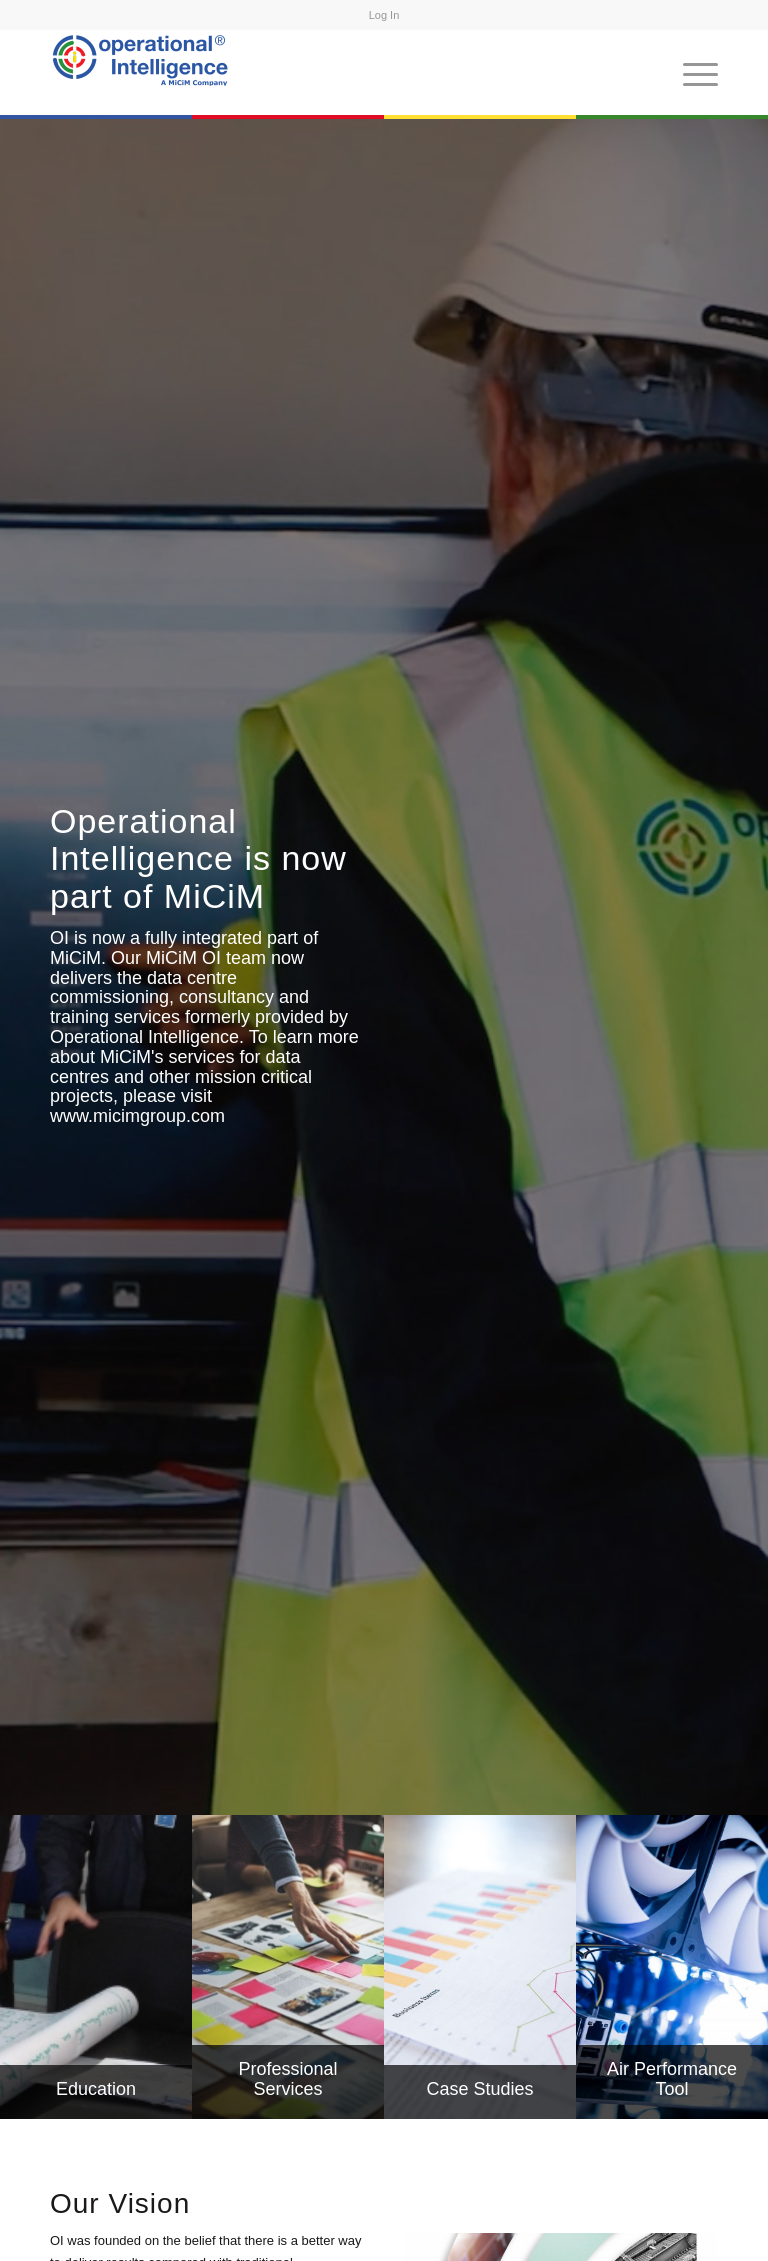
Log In (384, 15)
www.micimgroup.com (137, 1116)
